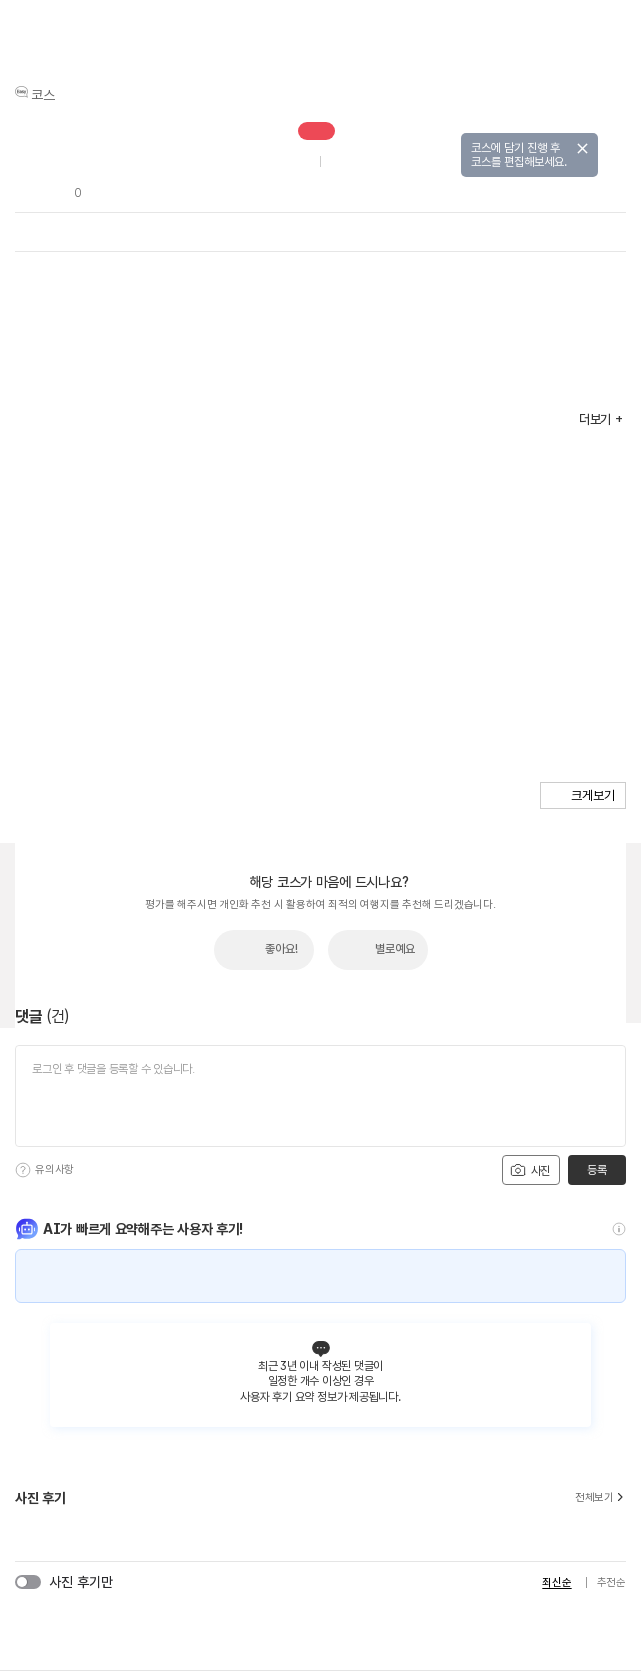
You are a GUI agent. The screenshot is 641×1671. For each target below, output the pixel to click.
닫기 (582, 148)
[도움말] (23, 1170)
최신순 (556, 1582)
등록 (596, 1170)
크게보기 (593, 795)
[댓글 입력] (320, 1096)
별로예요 (395, 949)
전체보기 (600, 1498)
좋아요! (281, 949)
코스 (43, 95)
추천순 (611, 1582)
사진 (530, 1170)
